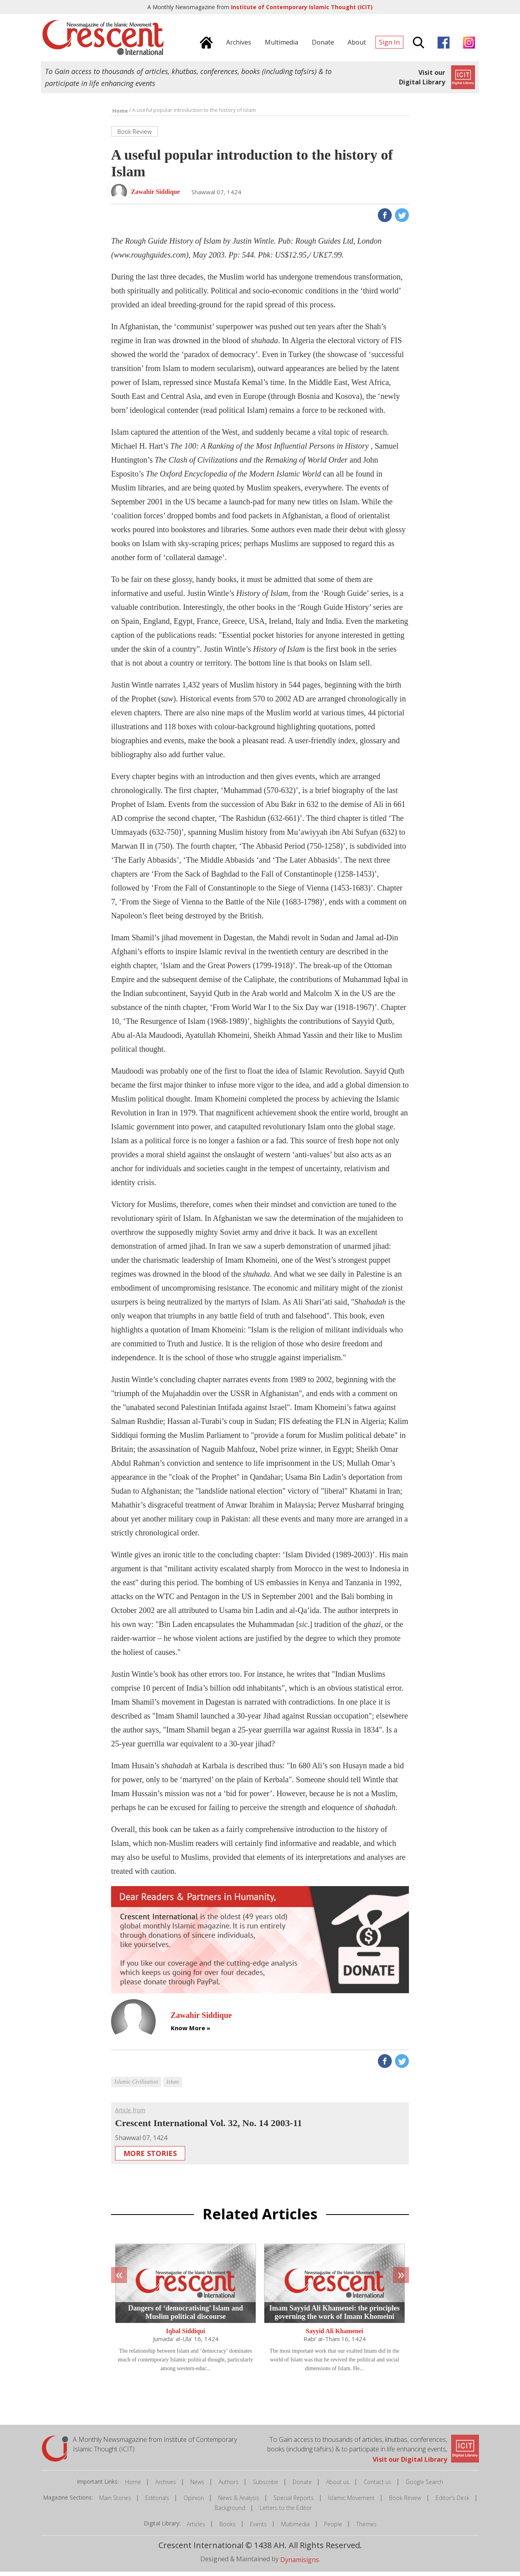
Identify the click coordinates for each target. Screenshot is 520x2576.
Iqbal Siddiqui (185, 2335)
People (333, 2528)
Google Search (424, 2486)
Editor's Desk (452, 2502)
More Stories (150, 2157)
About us (337, 2486)
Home (133, 2486)
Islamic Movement (351, 2502)
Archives (165, 2486)
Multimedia (295, 2528)
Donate (302, 2486)
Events (258, 2528)
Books (227, 2528)
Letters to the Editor (286, 2512)
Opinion (194, 2502)
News (197, 2486)
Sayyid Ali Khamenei (334, 2335)
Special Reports (294, 2502)
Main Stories (115, 2502)
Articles (196, 2528)
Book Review (405, 2502)
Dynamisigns (299, 2563)
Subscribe (265, 2486)
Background (230, 2512)
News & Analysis (238, 2502)
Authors (228, 2486)
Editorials (157, 2502)
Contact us (377, 2486)
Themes (366, 2528)
